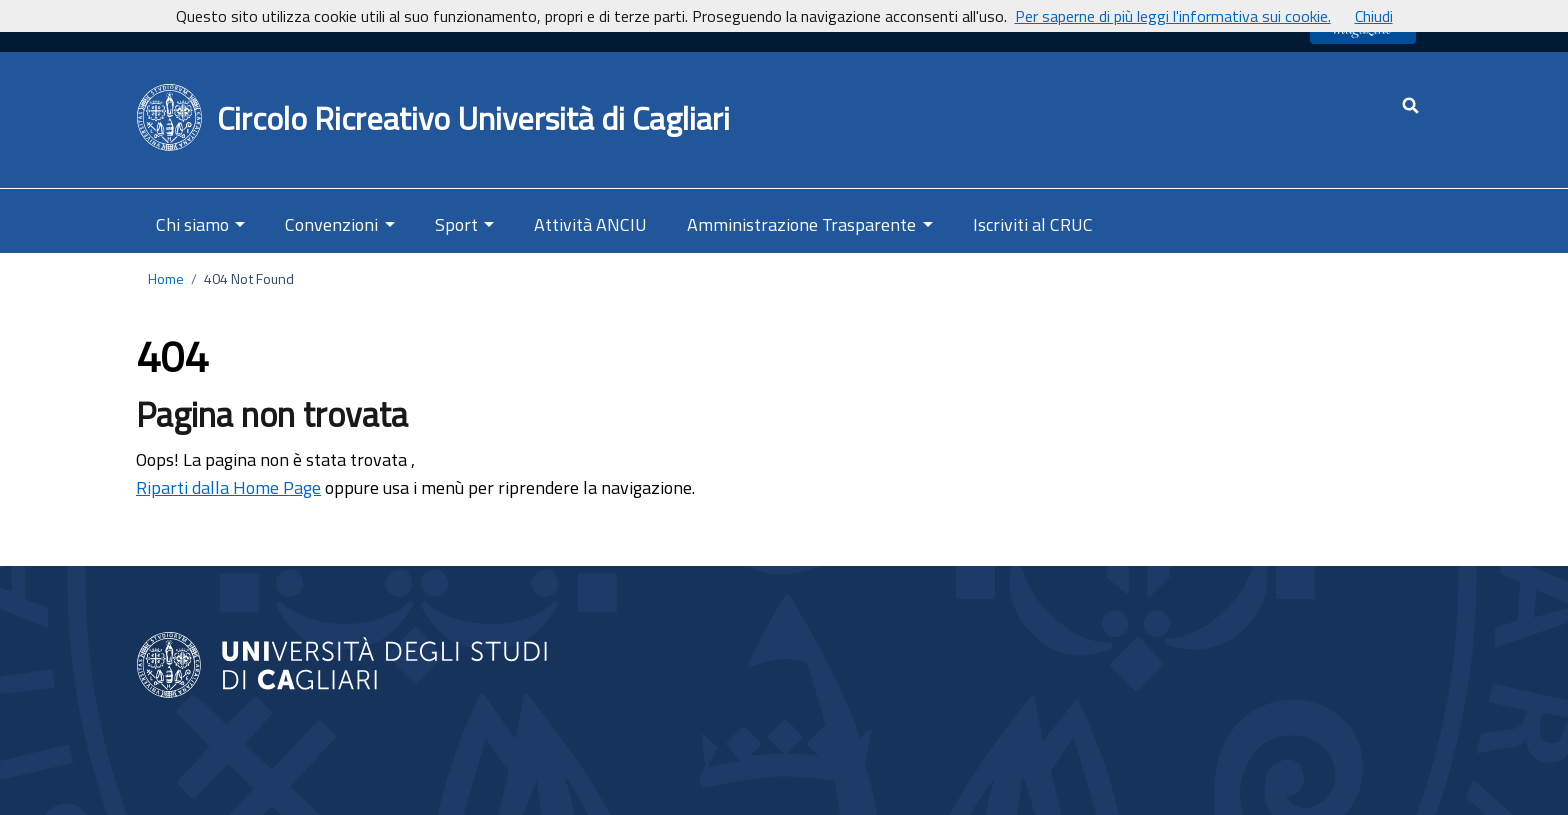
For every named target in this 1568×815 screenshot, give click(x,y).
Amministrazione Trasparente (801, 224)
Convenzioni (331, 224)
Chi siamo (192, 224)
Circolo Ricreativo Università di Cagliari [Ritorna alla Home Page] (473, 118)
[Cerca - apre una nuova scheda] (1410, 105)
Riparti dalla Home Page (228, 487)
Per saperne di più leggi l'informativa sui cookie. (1173, 16)
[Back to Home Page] (170, 118)
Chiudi (1374, 16)
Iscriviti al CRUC (1033, 224)
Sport (456, 224)
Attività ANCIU (590, 224)
